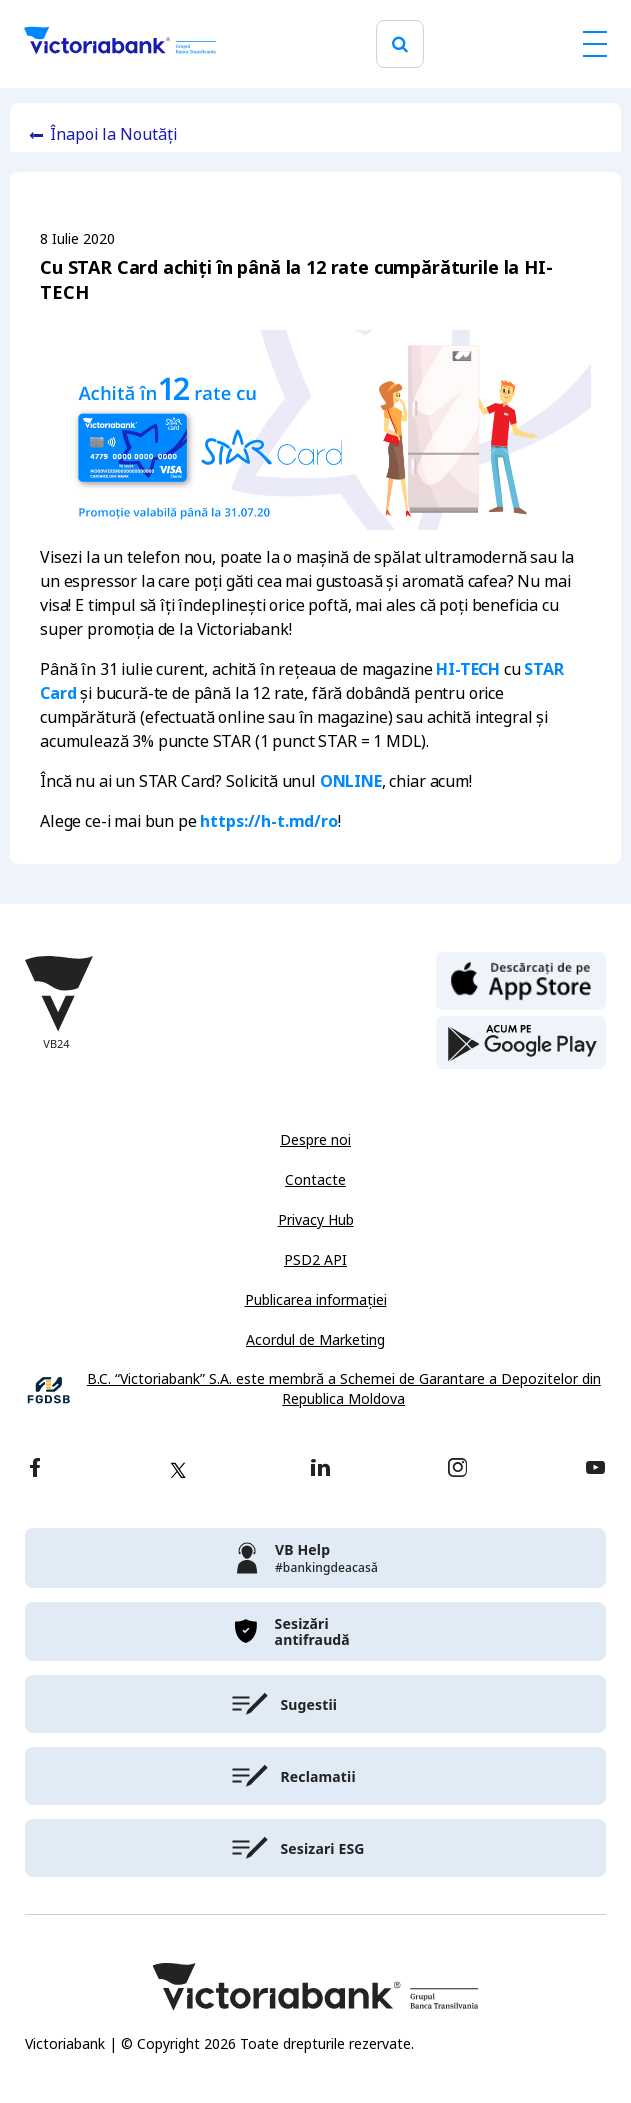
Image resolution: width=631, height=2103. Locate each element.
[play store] (521, 1043)
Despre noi (315, 1140)
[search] (400, 44)
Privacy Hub (316, 1220)
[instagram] (457, 1469)
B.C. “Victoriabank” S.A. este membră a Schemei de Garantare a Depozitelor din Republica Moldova (344, 1389)
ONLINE (351, 781)
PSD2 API (315, 1260)
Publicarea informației (316, 1300)
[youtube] (595, 1469)
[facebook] (35, 1469)
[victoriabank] (315, 1558)
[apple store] (521, 979)
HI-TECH (468, 669)
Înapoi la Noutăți (113, 134)
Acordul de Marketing (315, 1340)
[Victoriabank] (120, 44)
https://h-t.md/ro (268, 821)
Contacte (315, 1180)
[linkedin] (320, 1469)
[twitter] (178, 1470)
